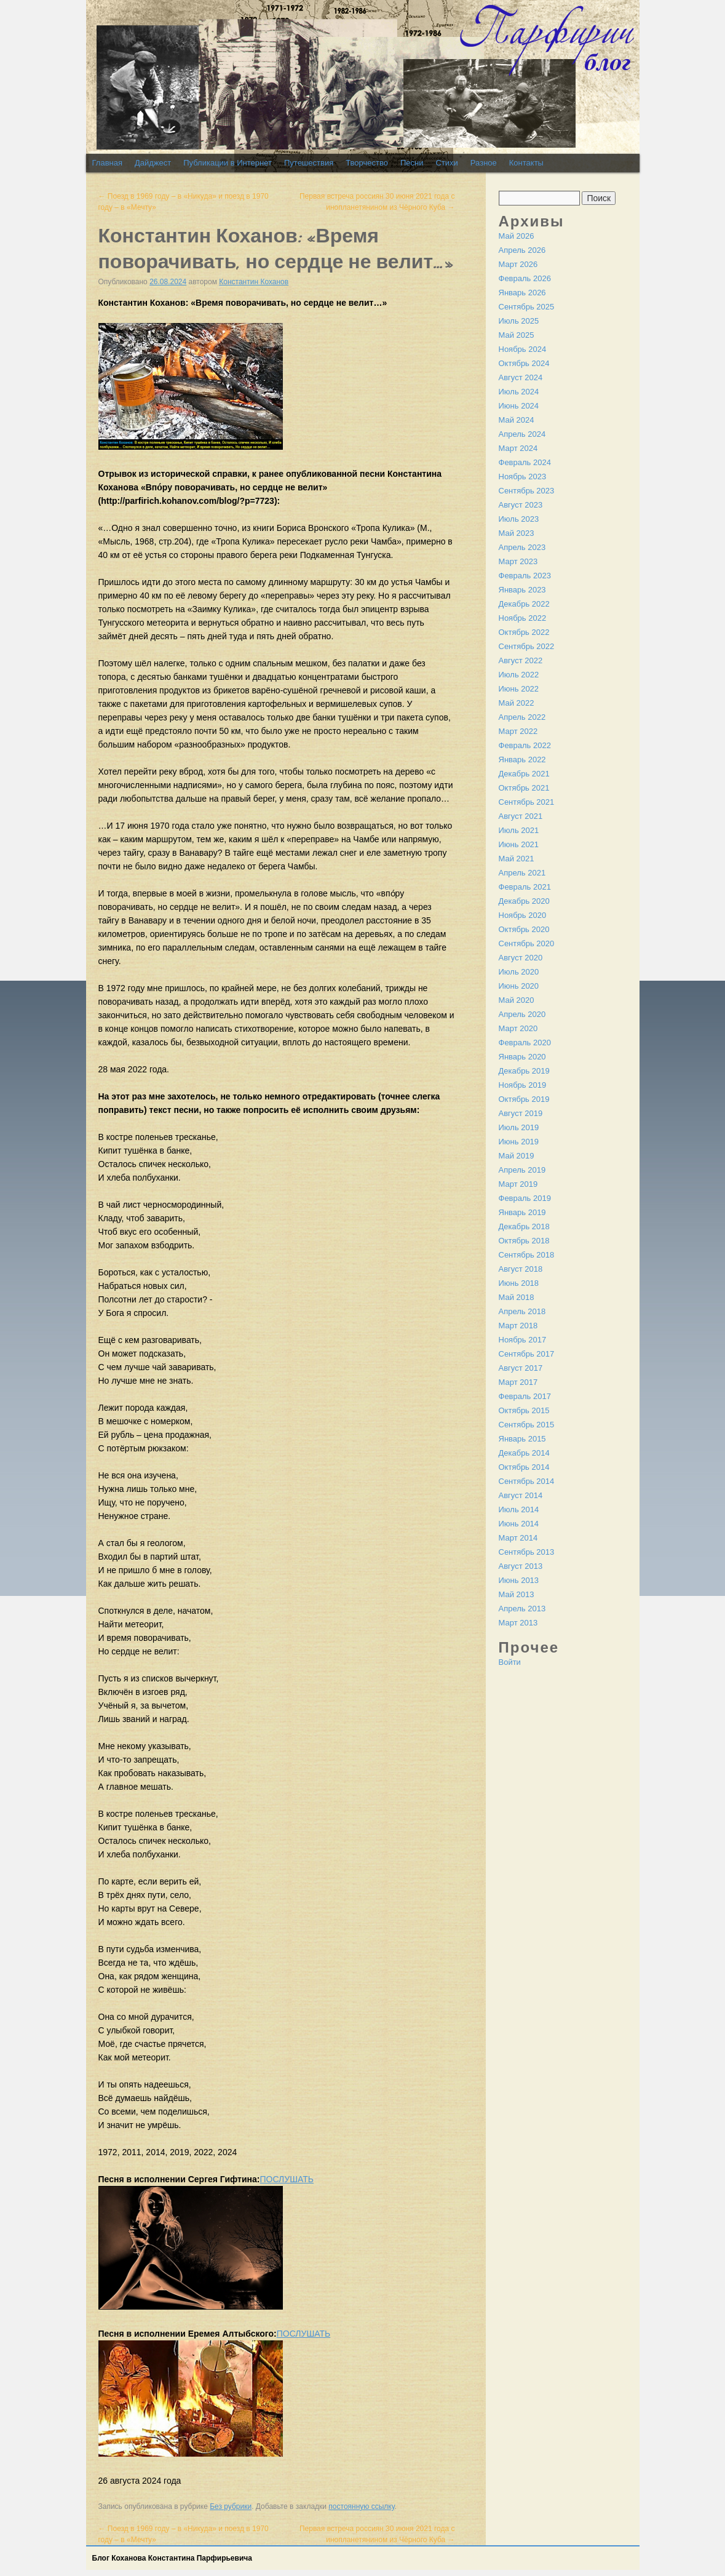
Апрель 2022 (522, 717)
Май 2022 (516, 703)
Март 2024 (518, 448)
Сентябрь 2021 (527, 802)
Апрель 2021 (522, 872)
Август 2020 (521, 957)
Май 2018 (516, 1297)
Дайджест (153, 162)
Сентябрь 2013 (527, 1552)
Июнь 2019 (519, 1141)
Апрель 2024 (522, 434)
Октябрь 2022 (524, 632)
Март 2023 (518, 561)
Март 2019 (518, 1184)
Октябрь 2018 (524, 1240)
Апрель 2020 (522, 1014)
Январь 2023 (522, 589)
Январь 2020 (522, 1056)
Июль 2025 (519, 320)
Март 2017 (518, 1382)
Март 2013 (518, 1622)
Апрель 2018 (522, 1311)
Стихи (446, 162)
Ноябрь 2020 (523, 915)
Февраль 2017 (525, 1396)
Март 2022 (518, 731)
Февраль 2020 (525, 1042)
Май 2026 (516, 236)
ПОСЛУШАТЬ (286, 2179)
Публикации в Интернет (227, 162)
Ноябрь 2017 (523, 1339)
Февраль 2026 (525, 278)
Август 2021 (521, 816)
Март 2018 (518, 1325)
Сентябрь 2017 (527, 1353)
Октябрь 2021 (524, 787)
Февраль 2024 (525, 462)
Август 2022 (521, 660)
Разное (483, 162)
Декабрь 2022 (524, 603)
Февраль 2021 (525, 886)
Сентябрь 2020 (527, 943)
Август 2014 (521, 1495)
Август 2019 (521, 1113)
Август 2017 (521, 1368)
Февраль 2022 (525, 745)
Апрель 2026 (522, 250)
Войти (510, 1662)
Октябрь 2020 (524, 929)
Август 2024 (521, 377)
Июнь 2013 (519, 1580)
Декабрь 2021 (524, 773)
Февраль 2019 (525, 1198)
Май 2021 (516, 858)
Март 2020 (518, 1028)
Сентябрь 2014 (527, 1481)
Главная (107, 162)
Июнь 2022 (519, 688)
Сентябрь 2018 (527, 1254)
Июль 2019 (519, 1127)
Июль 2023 (519, 519)
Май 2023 (516, 533)
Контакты (526, 162)
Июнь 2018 (519, 1283)
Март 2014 (518, 1537)
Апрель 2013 (522, 1608)
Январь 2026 (522, 292)
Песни (412, 162)
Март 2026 (518, 264)
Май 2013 (516, 1594)
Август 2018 (521, 1269)
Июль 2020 (519, 971)
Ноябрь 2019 (523, 1085)
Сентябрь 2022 (527, 646)
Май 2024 (516, 420)
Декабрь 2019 (524, 1070)
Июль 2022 (519, 674)
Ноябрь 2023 (523, 476)
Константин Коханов (253, 281)
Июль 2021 (519, 830)
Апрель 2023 (522, 547)
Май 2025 (516, 335)
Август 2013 (521, 1566)
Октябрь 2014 (524, 1467)
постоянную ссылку (361, 2506)
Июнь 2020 (519, 986)
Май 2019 (516, 1155)
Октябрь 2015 (524, 1410)
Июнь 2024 (519, 405)
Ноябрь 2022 (523, 618)
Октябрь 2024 (524, 363)
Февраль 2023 (525, 575)
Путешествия (308, 162)
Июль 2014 (519, 1509)
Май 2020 (516, 1000)
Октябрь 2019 (524, 1099)
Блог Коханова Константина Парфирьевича (172, 2558)
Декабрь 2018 (524, 1226)
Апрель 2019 (522, 1169)
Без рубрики (231, 2506)
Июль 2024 (519, 391)
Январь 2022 (522, 759)
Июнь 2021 (519, 844)
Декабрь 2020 (524, 901)
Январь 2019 (522, 1212)
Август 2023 (521, 504)
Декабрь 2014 (524, 1452)
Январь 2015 (522, 1438)
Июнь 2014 (519, 1523)
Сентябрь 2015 (527, 1424)
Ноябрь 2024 (523, 349)
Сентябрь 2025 (527, 306)
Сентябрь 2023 (527, 490)
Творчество (367, 162)
